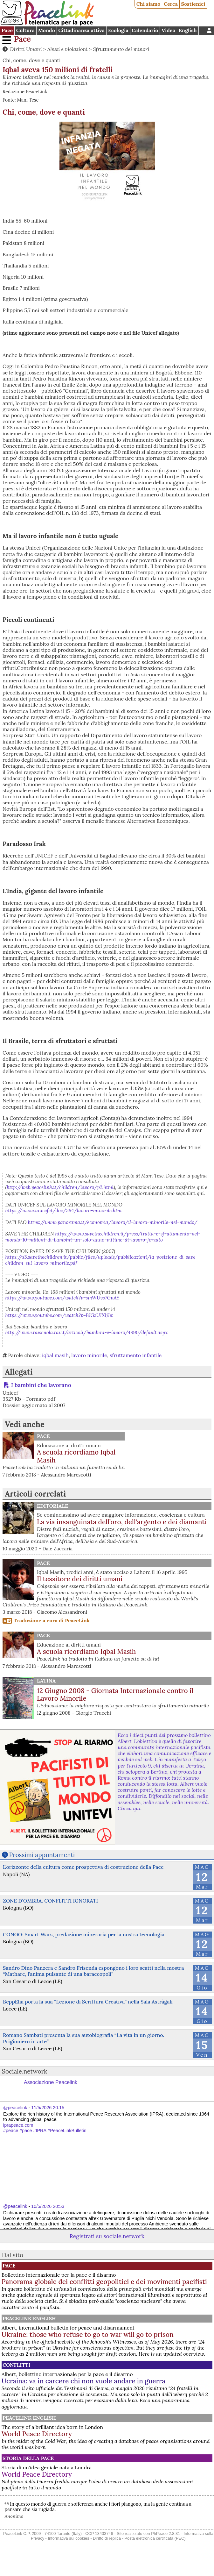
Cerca (171, 4)
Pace (7, 30)
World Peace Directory (37, 2434)
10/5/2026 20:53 (47, 2206)
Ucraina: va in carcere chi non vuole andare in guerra (83, 2381)
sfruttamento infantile (136, 1355)
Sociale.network (24, 2071)
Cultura (25, 30)
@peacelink (15, 2107)
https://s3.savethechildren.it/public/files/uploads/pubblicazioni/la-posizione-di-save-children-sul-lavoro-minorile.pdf (101, 1260)
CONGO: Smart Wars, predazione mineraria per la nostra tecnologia (83, 1934)
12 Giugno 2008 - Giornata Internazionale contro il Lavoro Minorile (115, 1694)
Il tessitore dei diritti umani (79, 1579)
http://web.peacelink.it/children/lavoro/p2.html (60, 1187)
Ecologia (118, 30)
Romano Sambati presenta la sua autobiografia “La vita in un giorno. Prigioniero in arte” (83, 2038)
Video (168, 30)
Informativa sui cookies (68, 2538)
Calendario (145, 30)
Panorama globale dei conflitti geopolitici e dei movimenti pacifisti (104, 2281)
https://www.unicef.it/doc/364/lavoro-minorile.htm (63, 1210)
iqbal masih (55, 1355)
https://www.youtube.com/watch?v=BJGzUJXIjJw (59, 1315)
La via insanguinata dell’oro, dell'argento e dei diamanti (122, 1522)
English (188, 30)
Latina (46, 1680)
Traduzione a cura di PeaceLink (52, 1620)
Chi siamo (148, 4)
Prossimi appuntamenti (42, 1855)
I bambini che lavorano (41, 1385)
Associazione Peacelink (50, 2082)
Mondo (46, 30)
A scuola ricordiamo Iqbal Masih (76, 1456)
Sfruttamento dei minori (121, 49)
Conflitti (16, 2365)
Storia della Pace (28, 2458)
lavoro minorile (89, 1355)
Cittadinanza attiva (81, 30)
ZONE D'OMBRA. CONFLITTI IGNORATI (50, 1900)
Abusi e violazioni (67, 49)
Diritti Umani (26, 49)
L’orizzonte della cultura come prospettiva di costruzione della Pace (83, 1867)
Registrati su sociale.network (107, 2236)
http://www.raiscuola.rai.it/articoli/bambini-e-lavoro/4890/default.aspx (86, 1332)
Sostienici (193, 4)
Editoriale (52, 1506)
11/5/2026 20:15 (47, 2107)
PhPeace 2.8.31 (165, 2533)
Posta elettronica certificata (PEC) (155, 2538)
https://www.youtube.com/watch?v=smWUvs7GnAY (62, 1298)
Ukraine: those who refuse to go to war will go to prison (88, 2334)
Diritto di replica (107, 2538)
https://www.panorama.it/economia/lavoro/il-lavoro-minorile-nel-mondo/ (112, 1222)
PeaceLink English (29, 2318)
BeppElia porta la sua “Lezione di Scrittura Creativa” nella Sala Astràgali (88, 2001)
